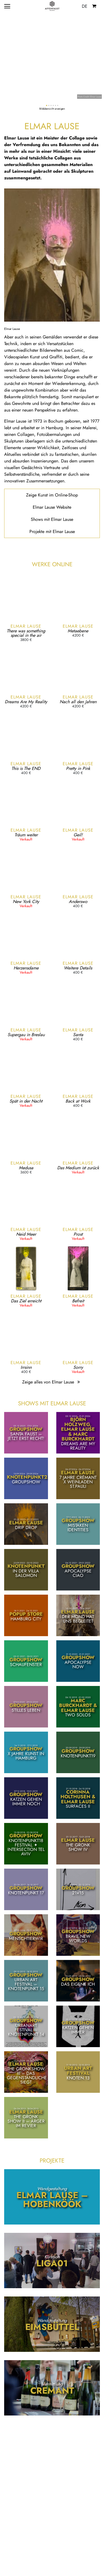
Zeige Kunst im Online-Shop (52, 495)
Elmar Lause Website (52, 507)
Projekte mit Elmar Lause (52, 531)
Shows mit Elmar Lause (52, 519)
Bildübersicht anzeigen (52, 109)
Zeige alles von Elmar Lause (52, 1382)
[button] (46, 105)
